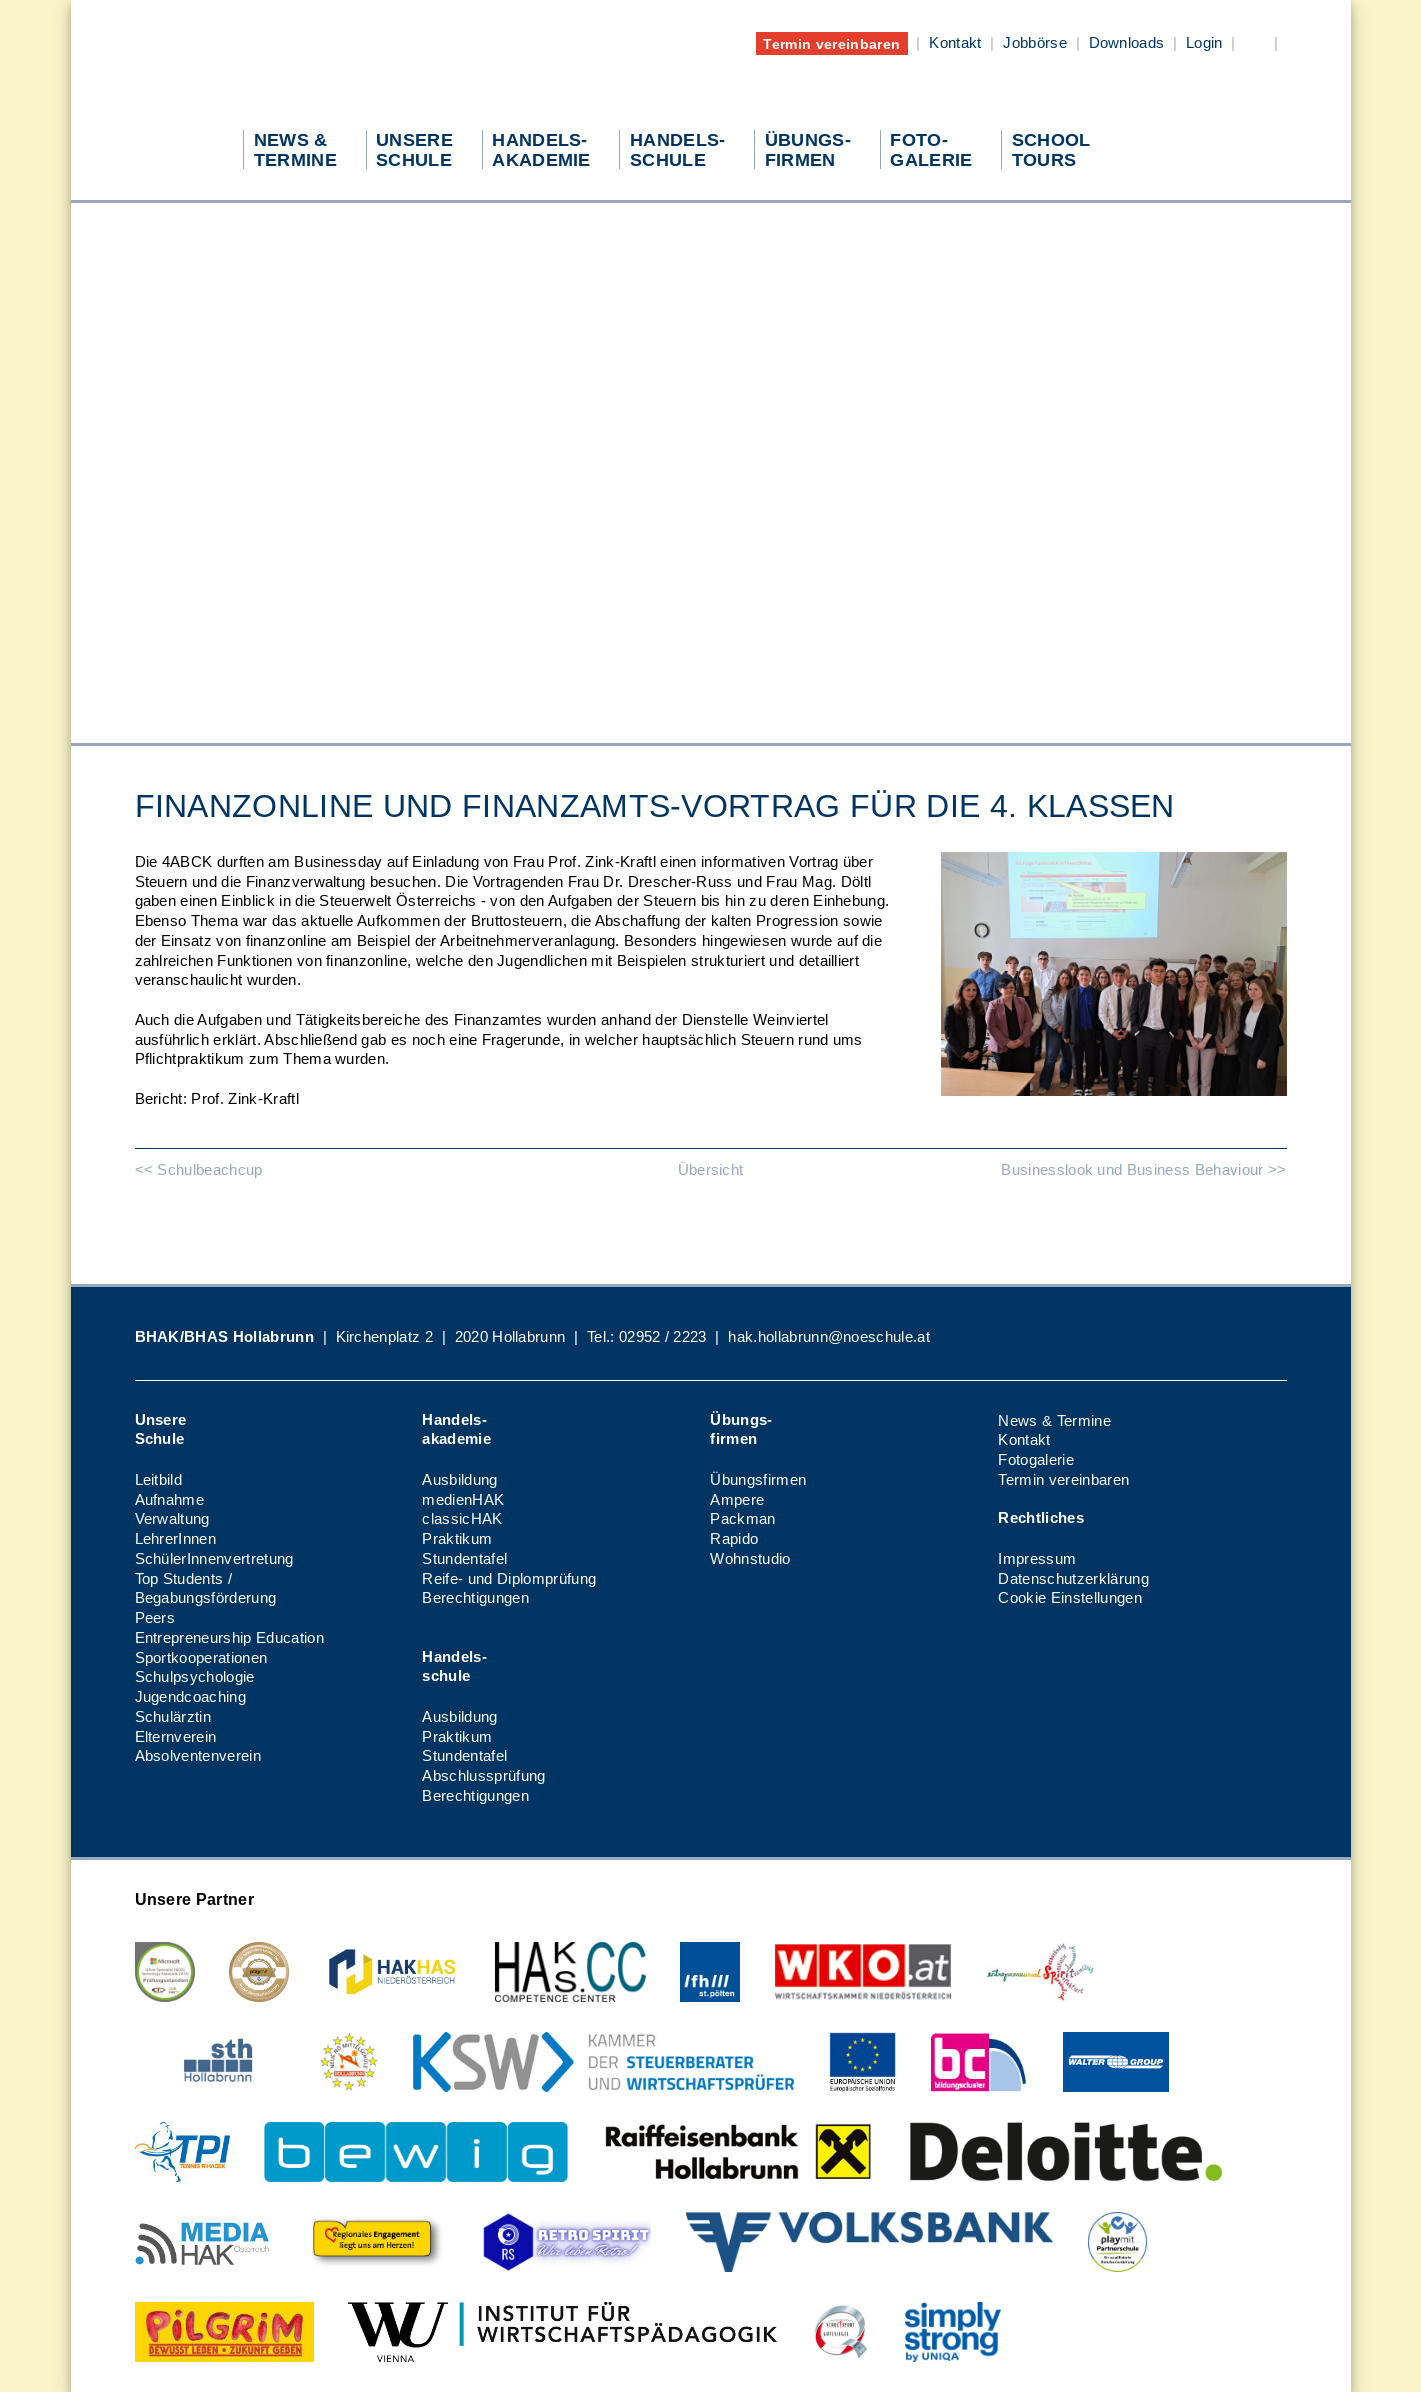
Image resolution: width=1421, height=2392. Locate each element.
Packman (742, 1518)
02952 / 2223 (663, 1336)
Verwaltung (172, 1518)
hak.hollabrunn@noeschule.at (829, 1336)
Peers (155, 1617)
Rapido (734, 1538)
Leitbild (159, 1479)
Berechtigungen (475, 1597)
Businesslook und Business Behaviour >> (1143, 1169)
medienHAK (463, 1499)
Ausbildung (459, 1479)
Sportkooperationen (201, 1657)
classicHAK (462, 1518)
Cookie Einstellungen (1069, 1597)
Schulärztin (173, 1716)
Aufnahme (170, 1499)
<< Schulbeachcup (199, 1169)
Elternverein (176, 1736)
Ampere (737, 1499)
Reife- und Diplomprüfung (509, 1578)
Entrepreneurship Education (229, 1637)
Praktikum (457, 1538)
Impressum (1037, 1558)
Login (1204, 42)
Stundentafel (464, 1558)
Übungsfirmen (758, 1479)
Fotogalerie (1036, 1459)
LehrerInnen (176, 1538)
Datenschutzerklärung (1073, 1578)
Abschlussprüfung (483, 1775)
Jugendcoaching (190, 1696)
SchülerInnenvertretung (214, 1558)
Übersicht (711, 1169)
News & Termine (1054, 1420)
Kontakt (955, 42)
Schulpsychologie (195, 1676)
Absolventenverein (198, 1755)
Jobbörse (1035, 42)
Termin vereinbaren (831, 43)
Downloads (1127, 42)
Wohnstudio (750, 1558)
